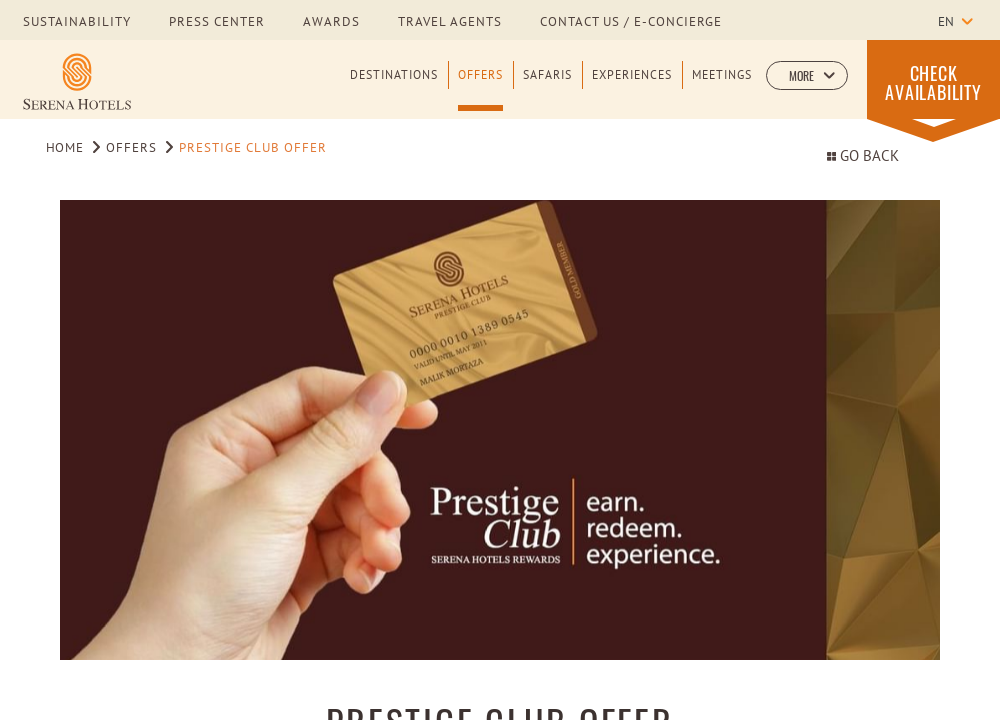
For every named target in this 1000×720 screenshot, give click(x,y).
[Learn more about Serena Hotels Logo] (77, 81)
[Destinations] (394, 89)
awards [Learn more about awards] (331, 23)
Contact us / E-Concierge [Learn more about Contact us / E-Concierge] (631, 23)
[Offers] (480, 89)
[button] (807, 75)
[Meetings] (722, 89)
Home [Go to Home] (65, 149)
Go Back (863, 157)
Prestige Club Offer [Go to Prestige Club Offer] (253, 149)
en (946, 23)
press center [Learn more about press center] (217, 23)
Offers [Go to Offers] (131, 149)
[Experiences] (632, 89)
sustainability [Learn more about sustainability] (77, 23)
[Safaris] (547, 89)
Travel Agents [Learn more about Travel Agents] (450, 23)
